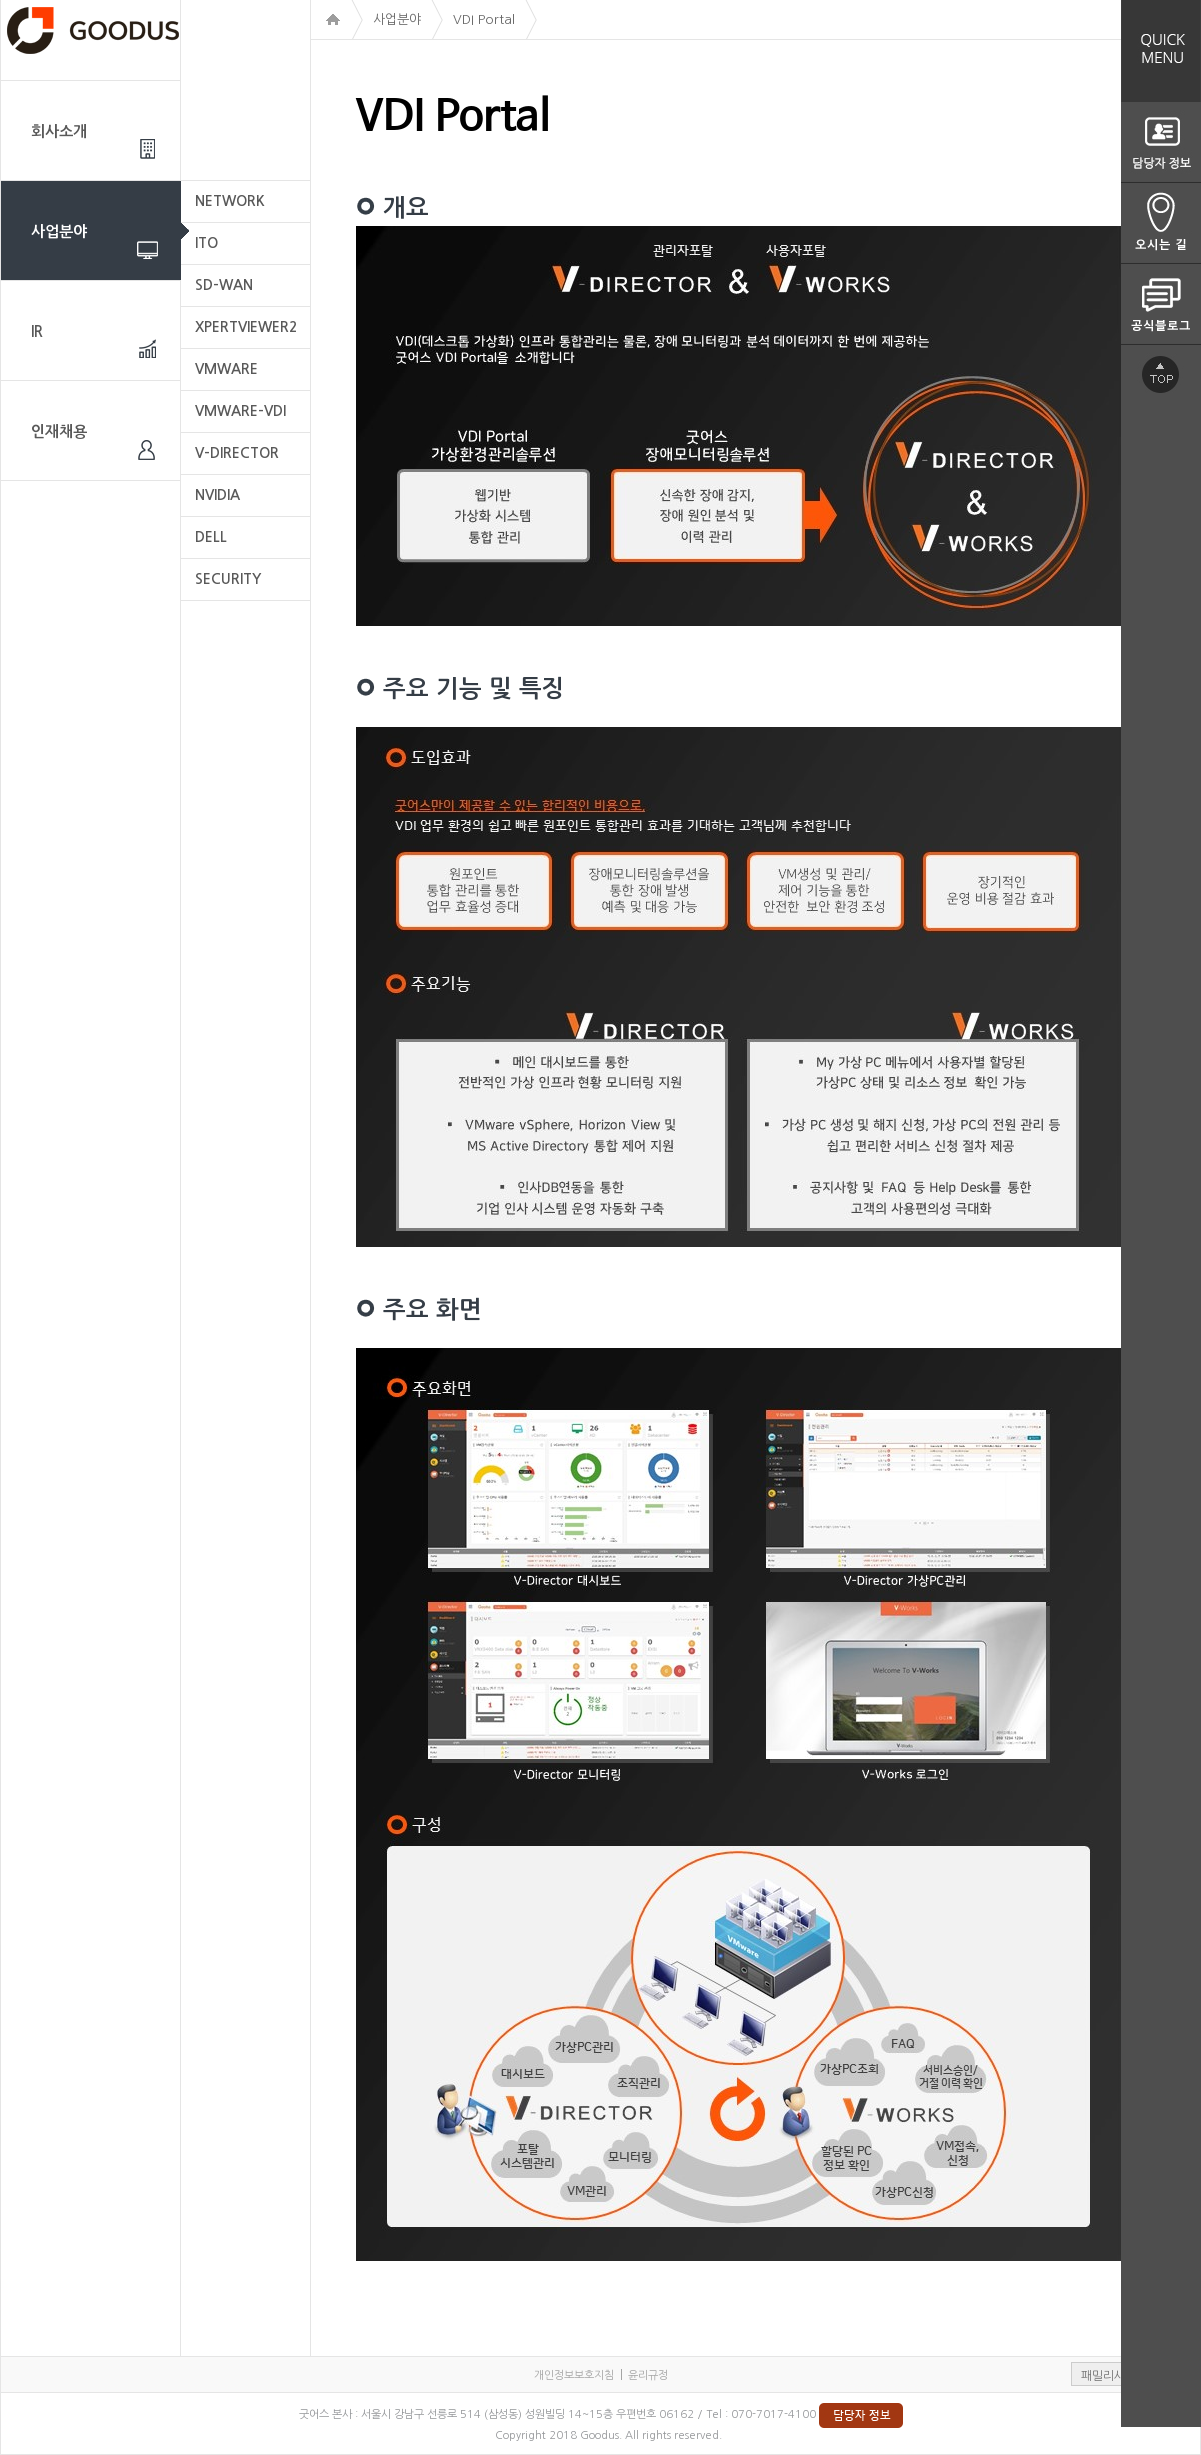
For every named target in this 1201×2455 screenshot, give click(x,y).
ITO (206, 243)
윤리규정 (648, 2375)
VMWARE (226, 369)
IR (37, 331)
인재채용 (59, 431)
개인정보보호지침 (574, 2375)
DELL (211, 537)
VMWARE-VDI (240, 411)
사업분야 (59, 231)
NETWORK (230, 201)
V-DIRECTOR (237, 453)
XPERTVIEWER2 (246, 327)
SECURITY (228, 579)
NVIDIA (217, 495)
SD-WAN (224, 285)
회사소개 (59, 131)
